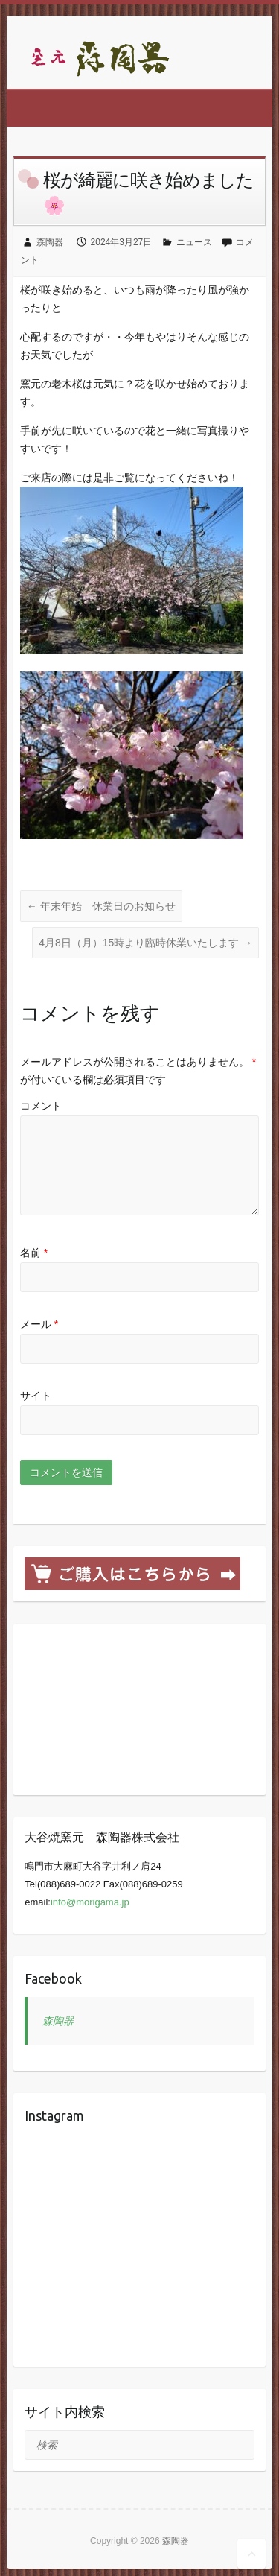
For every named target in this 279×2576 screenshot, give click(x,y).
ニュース (194, 242)
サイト (35, 1396)
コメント (41, 1106)
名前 (34, 1253)
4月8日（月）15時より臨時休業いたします (145, 943)
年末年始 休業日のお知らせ (101, 906)
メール (39, 1324)
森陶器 (49, 242)
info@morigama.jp (90, 1902)
